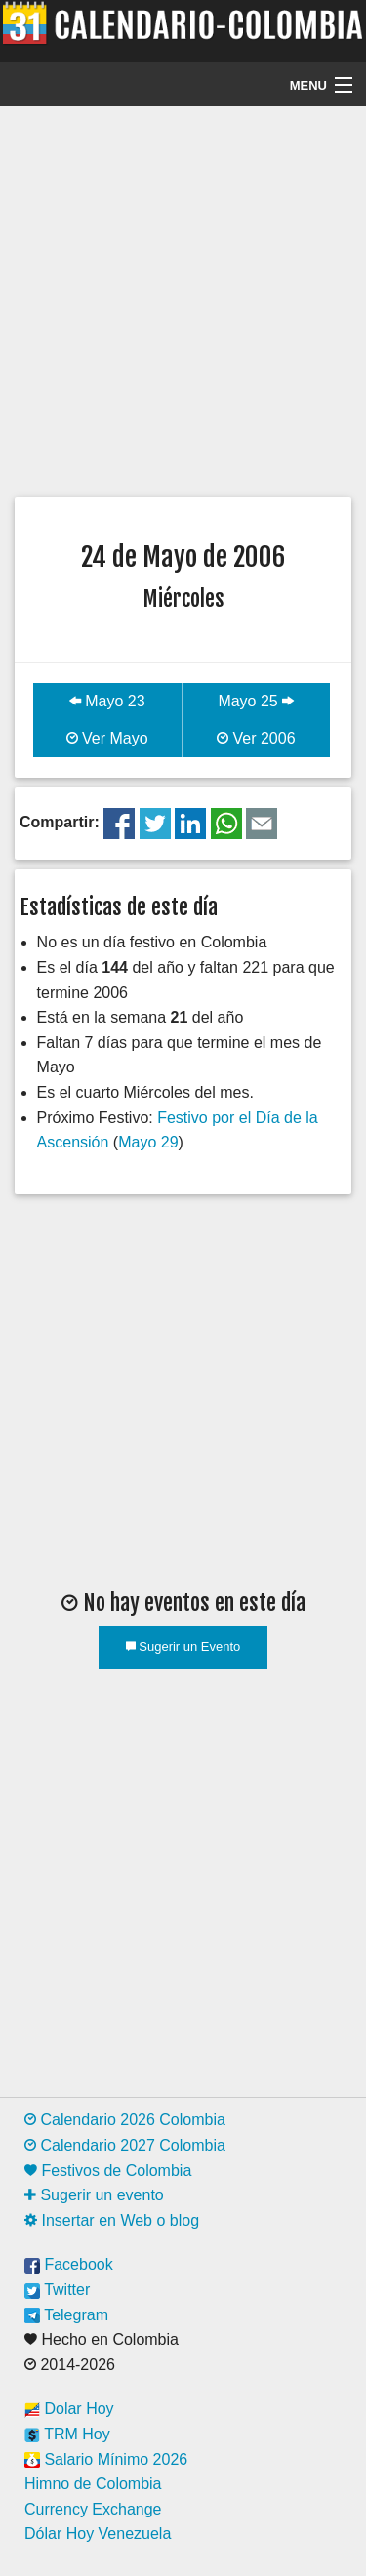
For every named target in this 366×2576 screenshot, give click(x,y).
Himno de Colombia (93, 2483)
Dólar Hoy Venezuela (97, 2533)
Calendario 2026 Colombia (124, 2120)
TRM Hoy (67, 2434)
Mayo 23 (107, 701)
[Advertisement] (183, 299)
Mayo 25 (256, 701)
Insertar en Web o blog (111, 2220)
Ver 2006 (256, 738)
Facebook (68, 2264)
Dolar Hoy (69, 2408)
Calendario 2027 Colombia (124, 2145)
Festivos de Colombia (107, 2170)
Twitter (57, 2289)
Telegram (66, 2315)
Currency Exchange (93, 2509)
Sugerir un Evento (183, 1646)
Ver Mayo (107, 738)
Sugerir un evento (94, 2195)
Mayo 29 (148, 1142)
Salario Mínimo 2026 (105, 2459)
